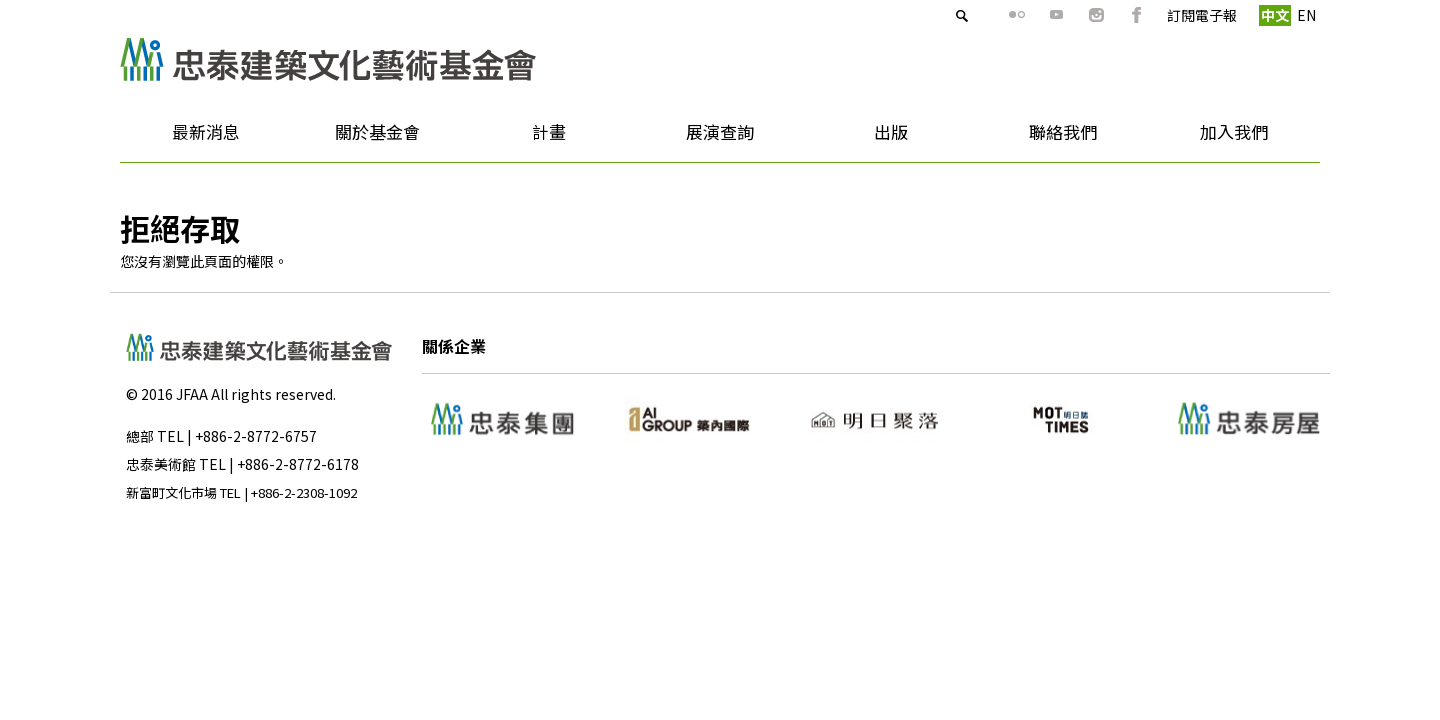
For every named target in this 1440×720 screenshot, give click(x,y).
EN (1270, 15)
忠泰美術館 (161, 464)
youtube (1021, 15)
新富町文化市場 (171, 492)
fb (1101, 15)
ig (1061, 15)
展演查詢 (720, 131)
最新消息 (199, 138)
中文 (1239, 15)
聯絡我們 (1063, 131)
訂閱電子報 (1166, 15)
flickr (981, 15)
